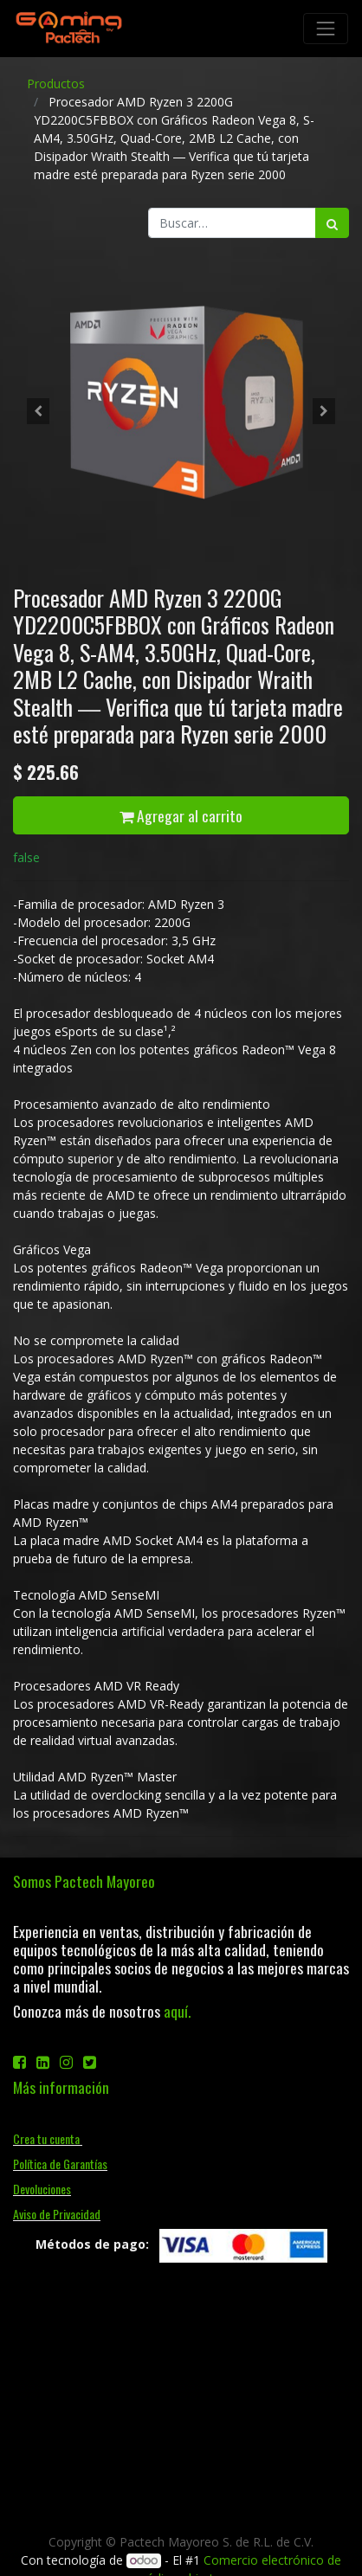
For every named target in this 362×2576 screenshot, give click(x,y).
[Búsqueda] (332, 223)
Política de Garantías (60, 2163)
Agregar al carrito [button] (181, 815)
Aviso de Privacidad (56, 2214)
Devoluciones (42, 2189)
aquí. (177, 2011)
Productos (56, 83)
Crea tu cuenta (47, 2138)
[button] (38, 411)
